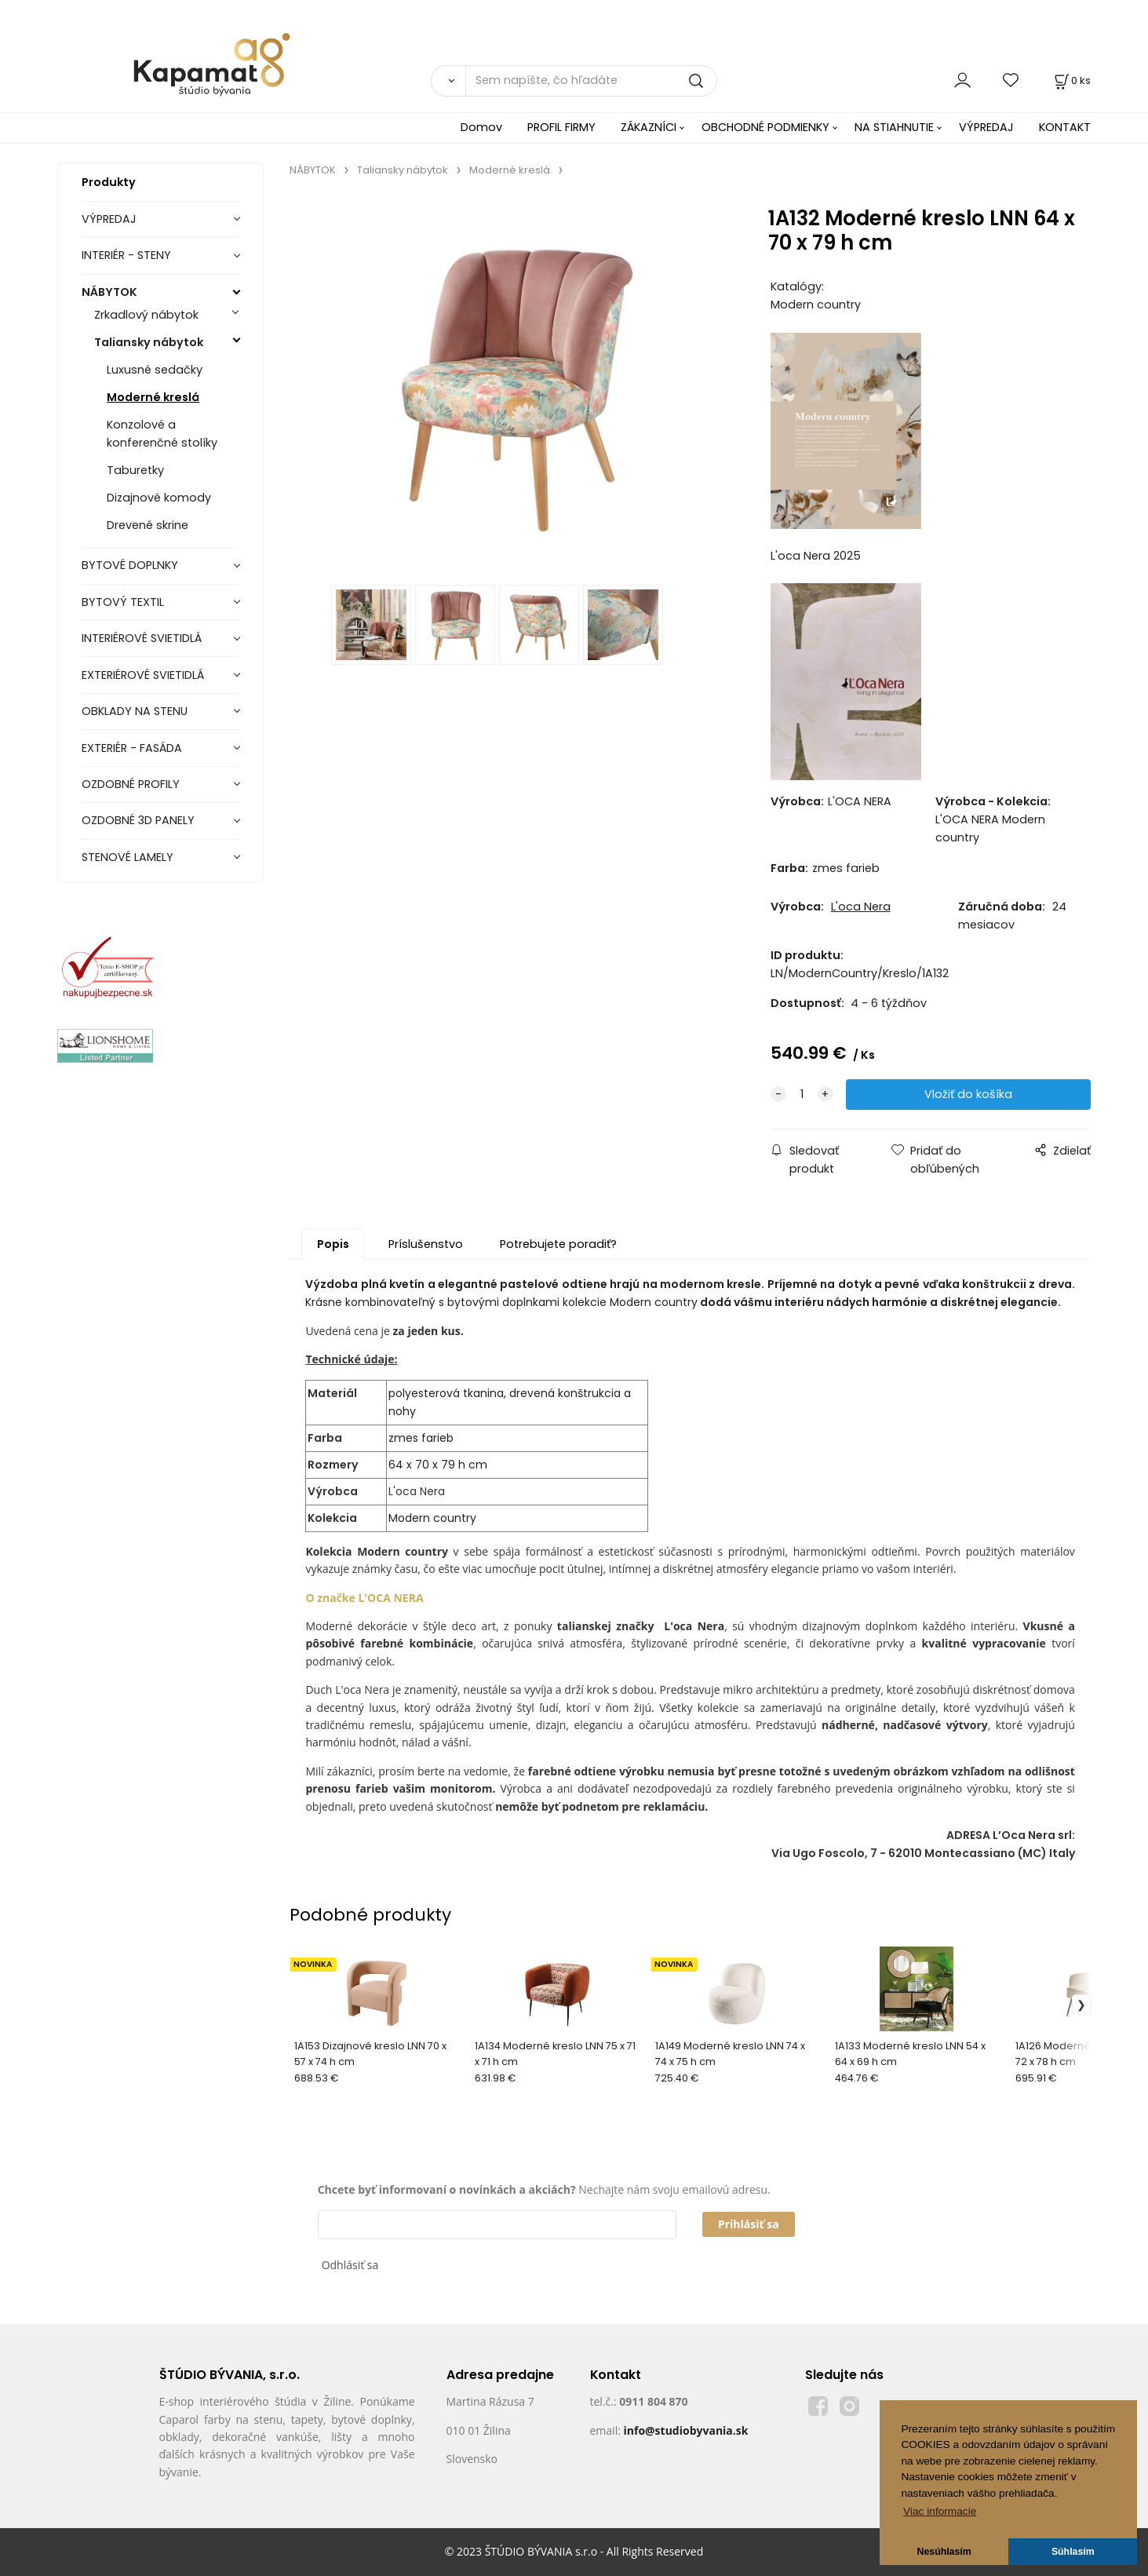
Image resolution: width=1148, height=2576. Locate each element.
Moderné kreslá (153, 397)
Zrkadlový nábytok (146, 315)
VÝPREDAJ (986, 127)
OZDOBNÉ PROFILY (131, 784)
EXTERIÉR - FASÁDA (132, 748)
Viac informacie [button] (939, 2511)
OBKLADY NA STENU (135, 711)
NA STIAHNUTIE (894, 127)
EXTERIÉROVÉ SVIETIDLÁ (143, 675)
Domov (481, 127)
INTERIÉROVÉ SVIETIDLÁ (142, 638)
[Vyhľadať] (448, 81)
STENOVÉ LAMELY (127, 857)
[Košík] (1071, 80)
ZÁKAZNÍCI (648, 127)
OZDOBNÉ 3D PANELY (138, 820)
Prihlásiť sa (748, 2224)
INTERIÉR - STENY (126, 255)
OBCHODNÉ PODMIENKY (765, 127)
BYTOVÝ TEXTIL (123, 602)
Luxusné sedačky (154, 370)
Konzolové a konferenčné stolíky (162, 434)
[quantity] (802, 1094)
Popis (333, 1244)
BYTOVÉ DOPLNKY (130, 565)
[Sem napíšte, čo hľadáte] (591, 81)
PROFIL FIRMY (561, 127)
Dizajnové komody (159, 497)
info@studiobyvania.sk (685, 2430)
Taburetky (135, 470)
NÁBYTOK (109, 292)
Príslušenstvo (425, 1244)
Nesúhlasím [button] (944, 2551)
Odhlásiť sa (350, 2264)
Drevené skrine (147, 525)
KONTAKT (1065, 127)
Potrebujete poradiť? (558, 1244)
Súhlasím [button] (1073, 2551)
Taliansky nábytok (148, 342)
